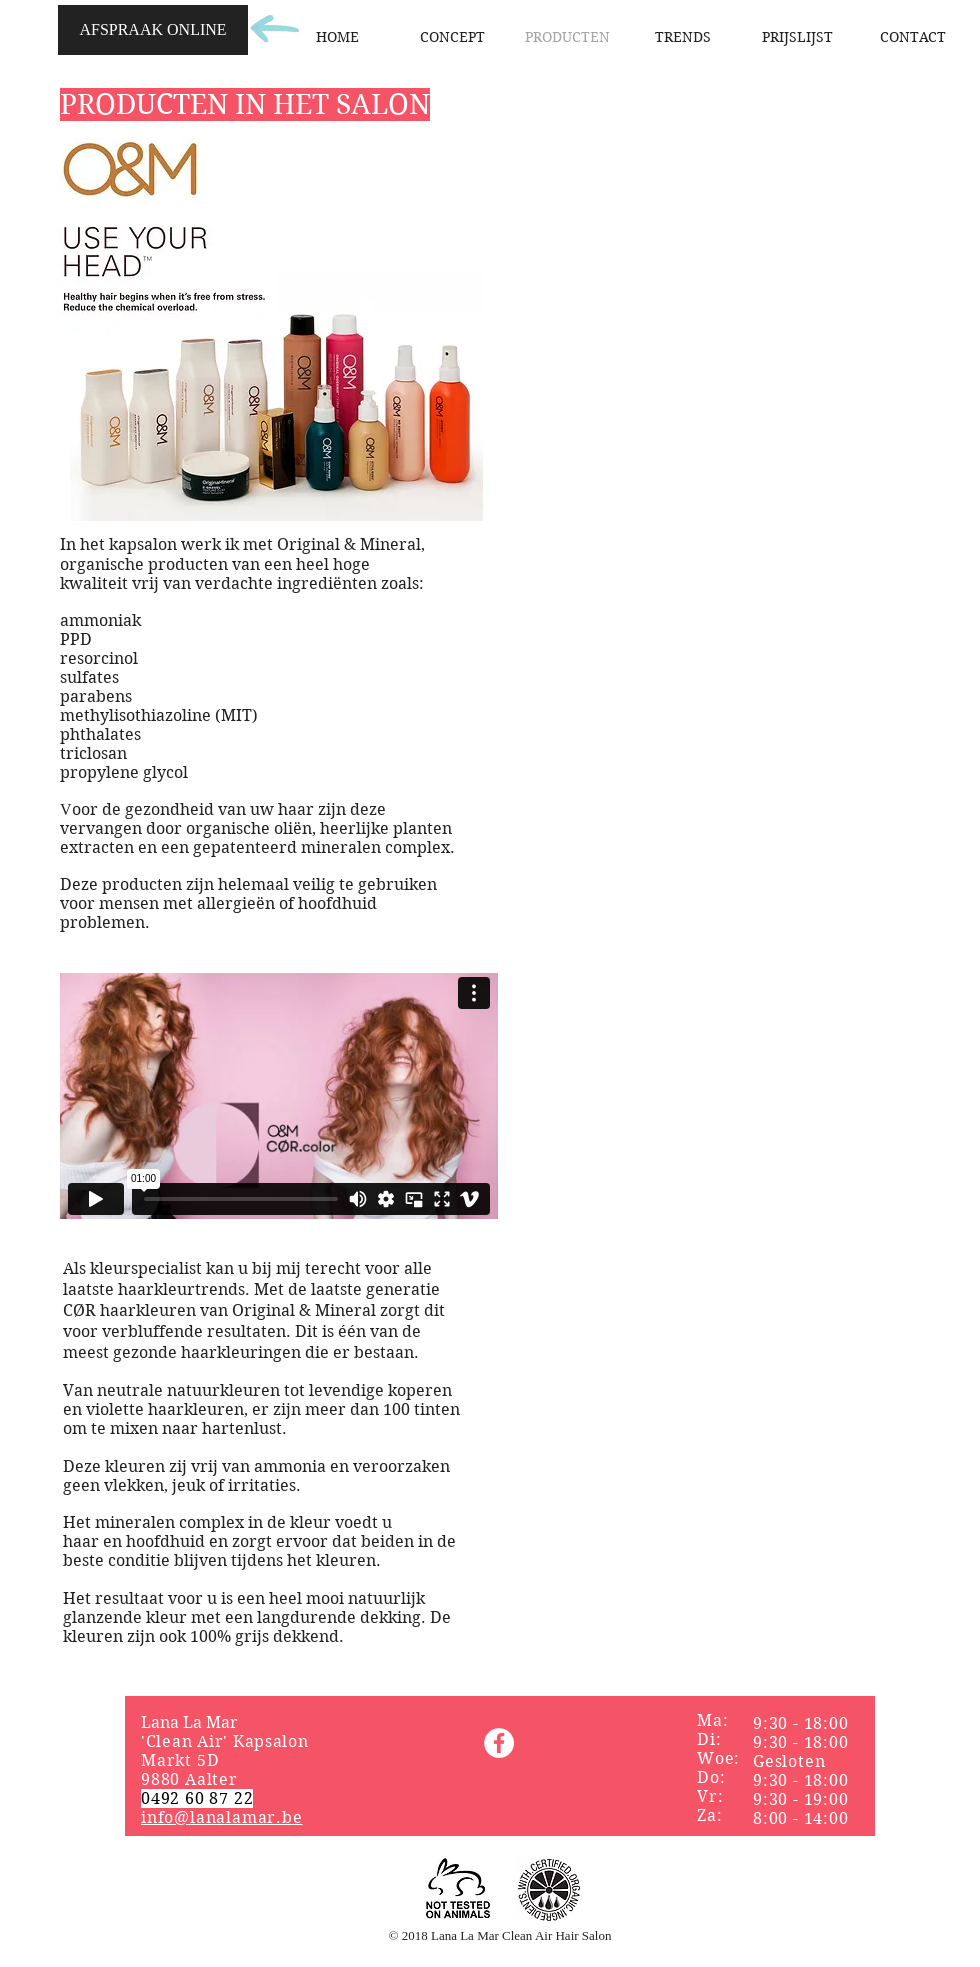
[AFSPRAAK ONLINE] (153, 30)
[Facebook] (499, 1743)
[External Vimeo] (279, 1096)
